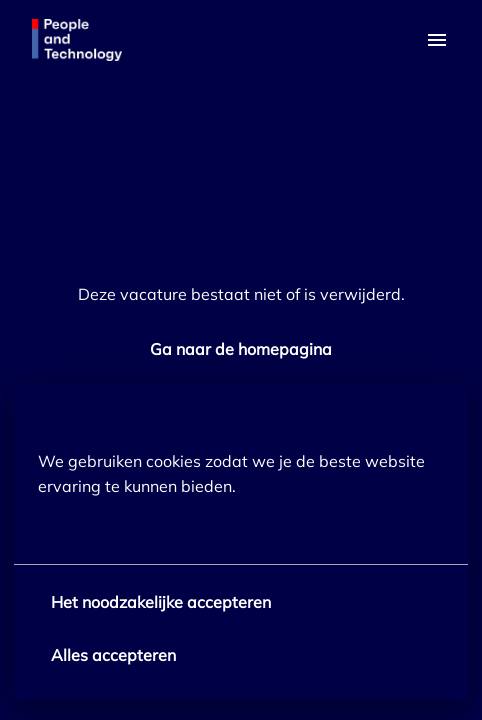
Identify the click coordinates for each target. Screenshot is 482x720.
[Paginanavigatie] (437, 40)
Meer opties (93, 528)
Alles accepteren (113, 655)
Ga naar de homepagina (241, 349)
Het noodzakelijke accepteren (161, 602)
